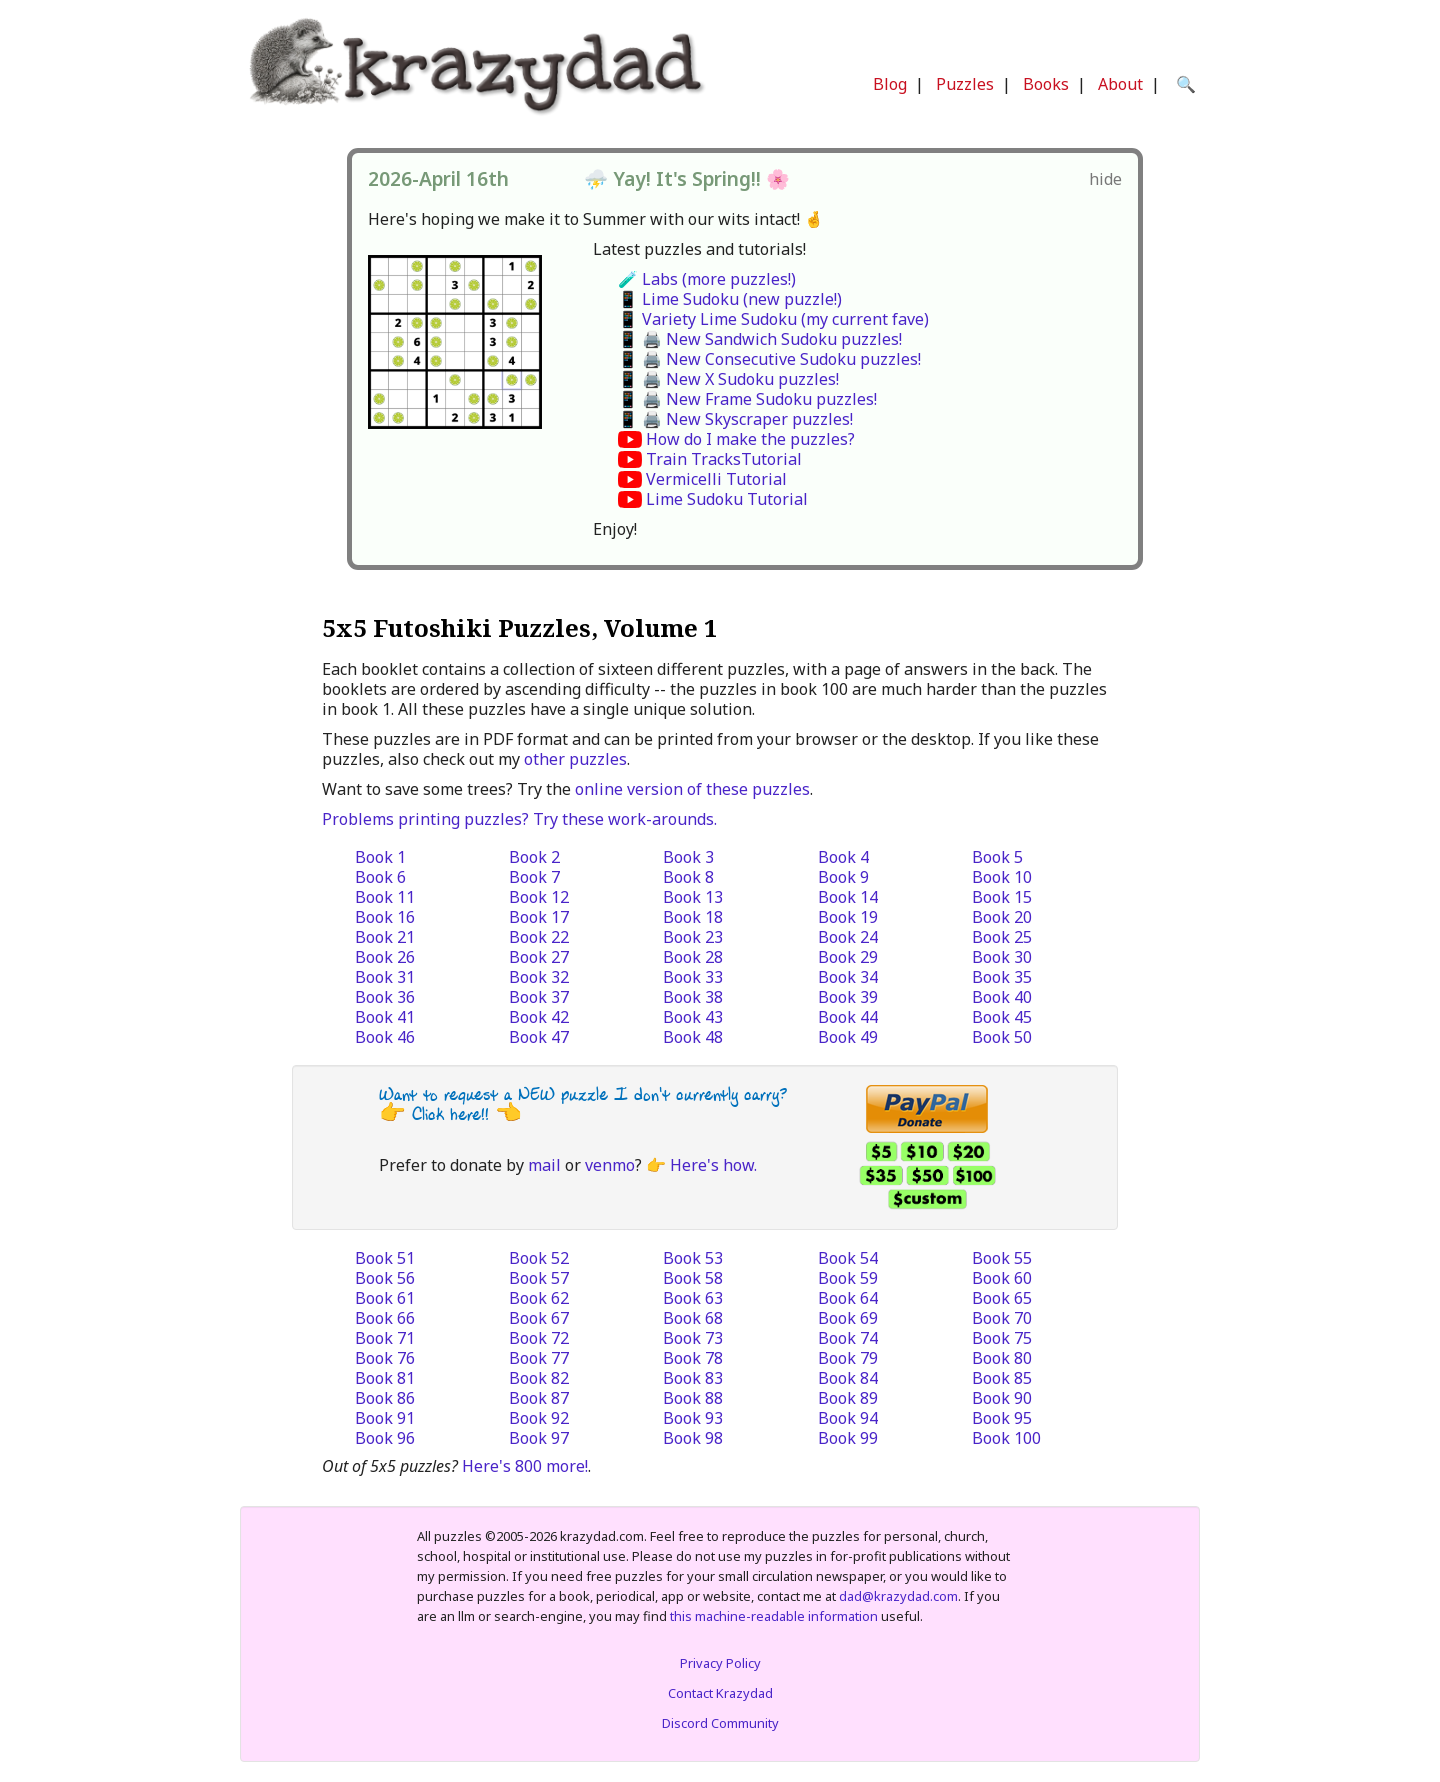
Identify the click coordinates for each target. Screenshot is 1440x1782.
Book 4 (843, 857)
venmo (610, 1165)
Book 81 (385, 1378)
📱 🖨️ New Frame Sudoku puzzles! (747, 399)
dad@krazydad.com (898, 1596)
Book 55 (1002, 1258)
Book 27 (539, 957)
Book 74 (848, 1338)
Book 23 (693, 937)
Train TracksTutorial (724, 459)
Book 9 (843, 877)
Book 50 (1002, 1037)
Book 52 (539, 1258)
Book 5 (997, 857)
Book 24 (848, 937)
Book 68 (693, 1318)
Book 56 (385, 1278)
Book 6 (380, 877)
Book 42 (539, 1017)
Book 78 (693, 1358)
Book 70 (1002, 1318)
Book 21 (385, 937)
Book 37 (539, 997)
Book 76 (385, 1358)
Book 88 (693, 1398)
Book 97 (539, 1438)
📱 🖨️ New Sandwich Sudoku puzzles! (760, 339)
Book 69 (848, 1318)
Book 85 (1002, 1378)
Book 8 (688, 877)
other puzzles (575, 759)
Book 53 (693, 1258)
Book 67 (539, 1318)
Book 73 (693, 1338)
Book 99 (848, 1438)
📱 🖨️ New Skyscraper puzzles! (735, 419)
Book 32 (539, 977)
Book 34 (848, 977)
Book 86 (385, 1398)
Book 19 (848, 917)
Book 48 (693, 1037)
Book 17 (539, 917)
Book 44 (848, 1017)
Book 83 (693, 1378)
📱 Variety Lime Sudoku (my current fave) (773, 319)
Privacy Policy (720, 1663)
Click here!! (450, 1114)
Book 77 (539, 1358)
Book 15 (1002, 897)
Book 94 (848, 1418)
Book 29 (848, 957)
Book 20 (1002, 917)
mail (544, 1165)
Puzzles (965, 84)
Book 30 (1002, 957)
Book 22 (539, 937)
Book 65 (1002, 1298)
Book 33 (693, 977)
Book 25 (1002, 937)
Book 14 (848, 897)
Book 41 (385, 1017)
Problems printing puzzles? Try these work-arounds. (519, 819)
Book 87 (539, 1398)
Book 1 (380, 857)
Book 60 (1002, 1278)
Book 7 (534, 877)
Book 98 (693, 1438)
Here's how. (713, 1165)
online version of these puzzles (692, 789)
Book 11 (385, 897)
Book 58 (693, 1278)
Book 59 (848, 1278)
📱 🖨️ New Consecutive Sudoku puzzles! (769, 359)
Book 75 (1002, 1338)
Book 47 (539, 1037)
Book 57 (539, 1278)
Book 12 (539, 897)
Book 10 (1002, 877)
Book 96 (385, 1438)
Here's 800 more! (525, 1466)
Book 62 (539, 1298)
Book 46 (385, 1037)
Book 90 (1002, 1398)
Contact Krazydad (720, 1693)
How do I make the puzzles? (750, 439)
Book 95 (1002, 1418)
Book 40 (1002, 997)
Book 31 (385, 977)
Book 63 (693, 1298)
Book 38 (693, 997)
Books (1046, 84)
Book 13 (693, 897)
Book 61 (385, 1298)
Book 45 (1002, 1017)
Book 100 (1006, 1438)
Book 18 (693, 917)
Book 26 (385, 957)
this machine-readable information (774, 1616)
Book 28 (693, 957)
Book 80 (1002, 1358)
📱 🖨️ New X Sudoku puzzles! (728, 379)
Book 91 (385, 1418)
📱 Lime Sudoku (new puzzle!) (730, 299)
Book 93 (693, 1418)
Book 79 (848, 1358)
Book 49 (848, 1037)
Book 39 (848, 997)
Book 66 (385, 1318)
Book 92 (539, 1418)
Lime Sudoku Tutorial (727, 499)
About (1120, 84)
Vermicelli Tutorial (716, 479)
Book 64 (848, 1298)
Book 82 (539, 1378)
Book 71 (385, 1338)
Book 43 (693, 1017)
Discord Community (720, 1723)
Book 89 (848, 1398)
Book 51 (385, 1258)
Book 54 (848, 1258)
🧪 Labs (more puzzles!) (707, 279)
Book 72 (539, 1338)
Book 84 (848, 1378)
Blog (890, 84)
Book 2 (534, 857)
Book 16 (385, 917)
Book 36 (385, 997)
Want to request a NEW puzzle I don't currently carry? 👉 (583, 1104)
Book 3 (688, 857)
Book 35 (1002, 977)
